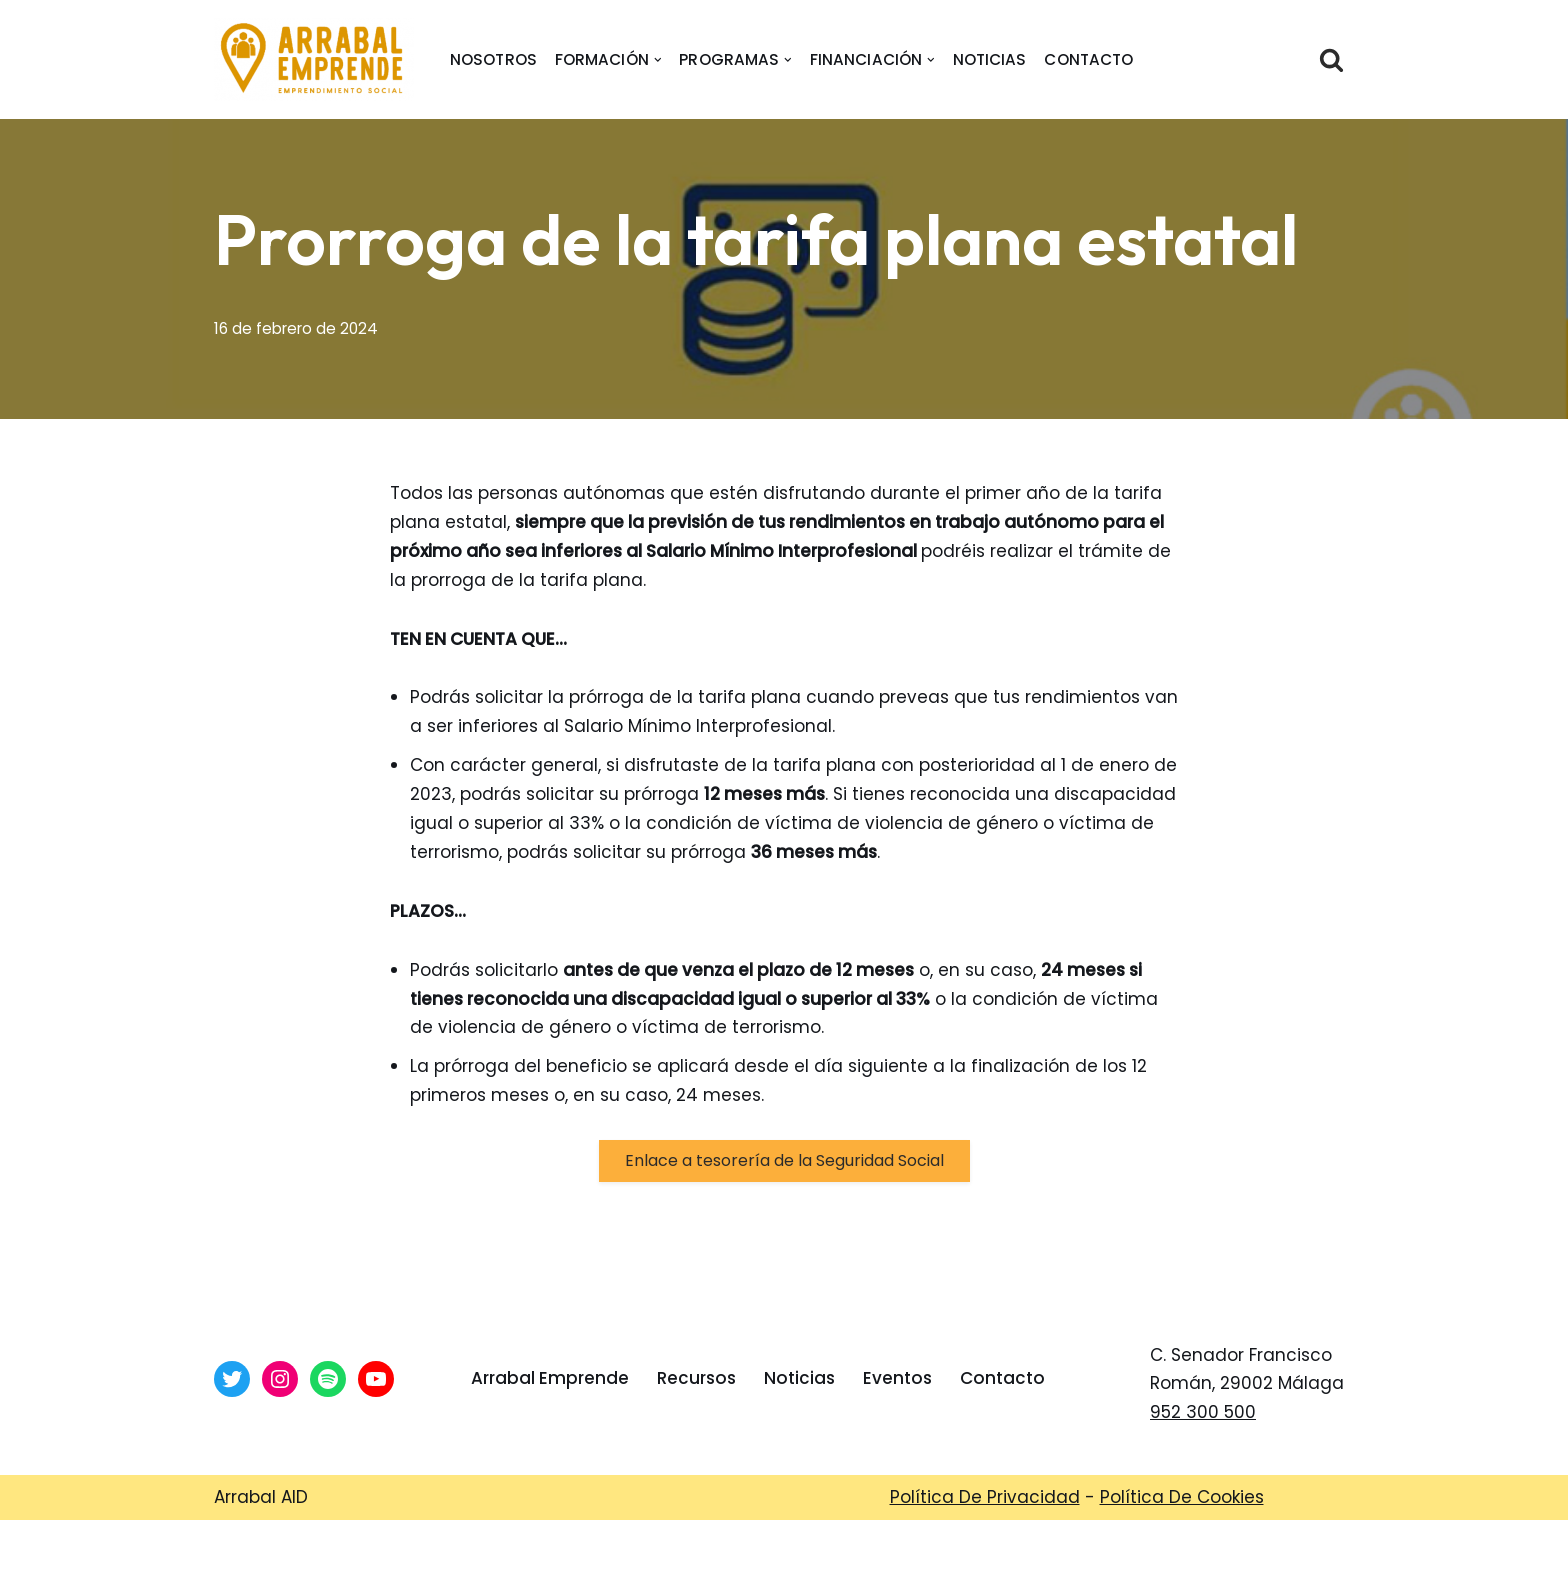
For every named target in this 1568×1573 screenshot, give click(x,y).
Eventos (897, 1378)
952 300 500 (1203, 1412)
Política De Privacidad (985, 1497)
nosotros (493, 60)
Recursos (696, 1378)
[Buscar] (1331, 59)
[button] (658, 60)
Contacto (1089, 60)
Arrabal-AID (713, 1546)
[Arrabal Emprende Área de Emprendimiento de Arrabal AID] (314, 59)
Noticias (990, 60)
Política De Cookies (1182, 1497)
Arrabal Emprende (550, 1378)
